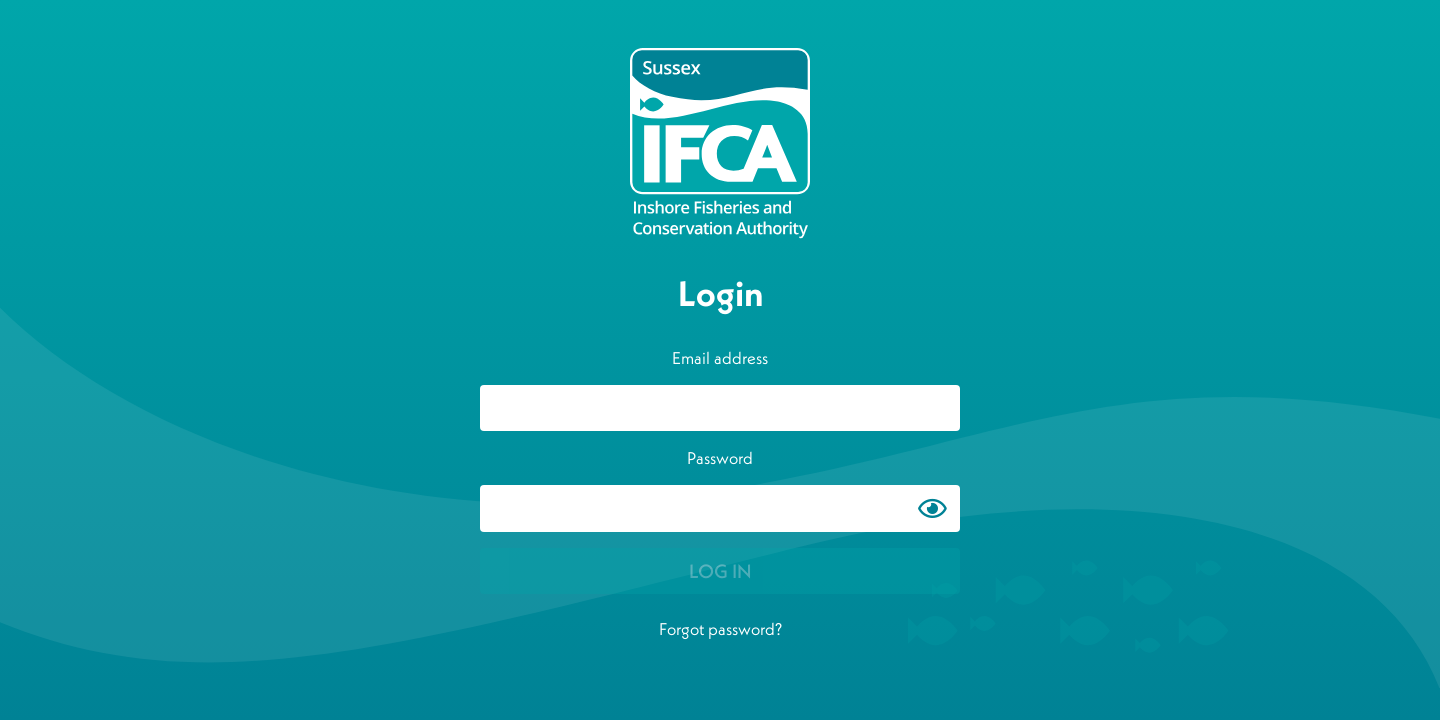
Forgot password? (720, 629)
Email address (720, 358)
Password (720, 458)
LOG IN (720, 571)
